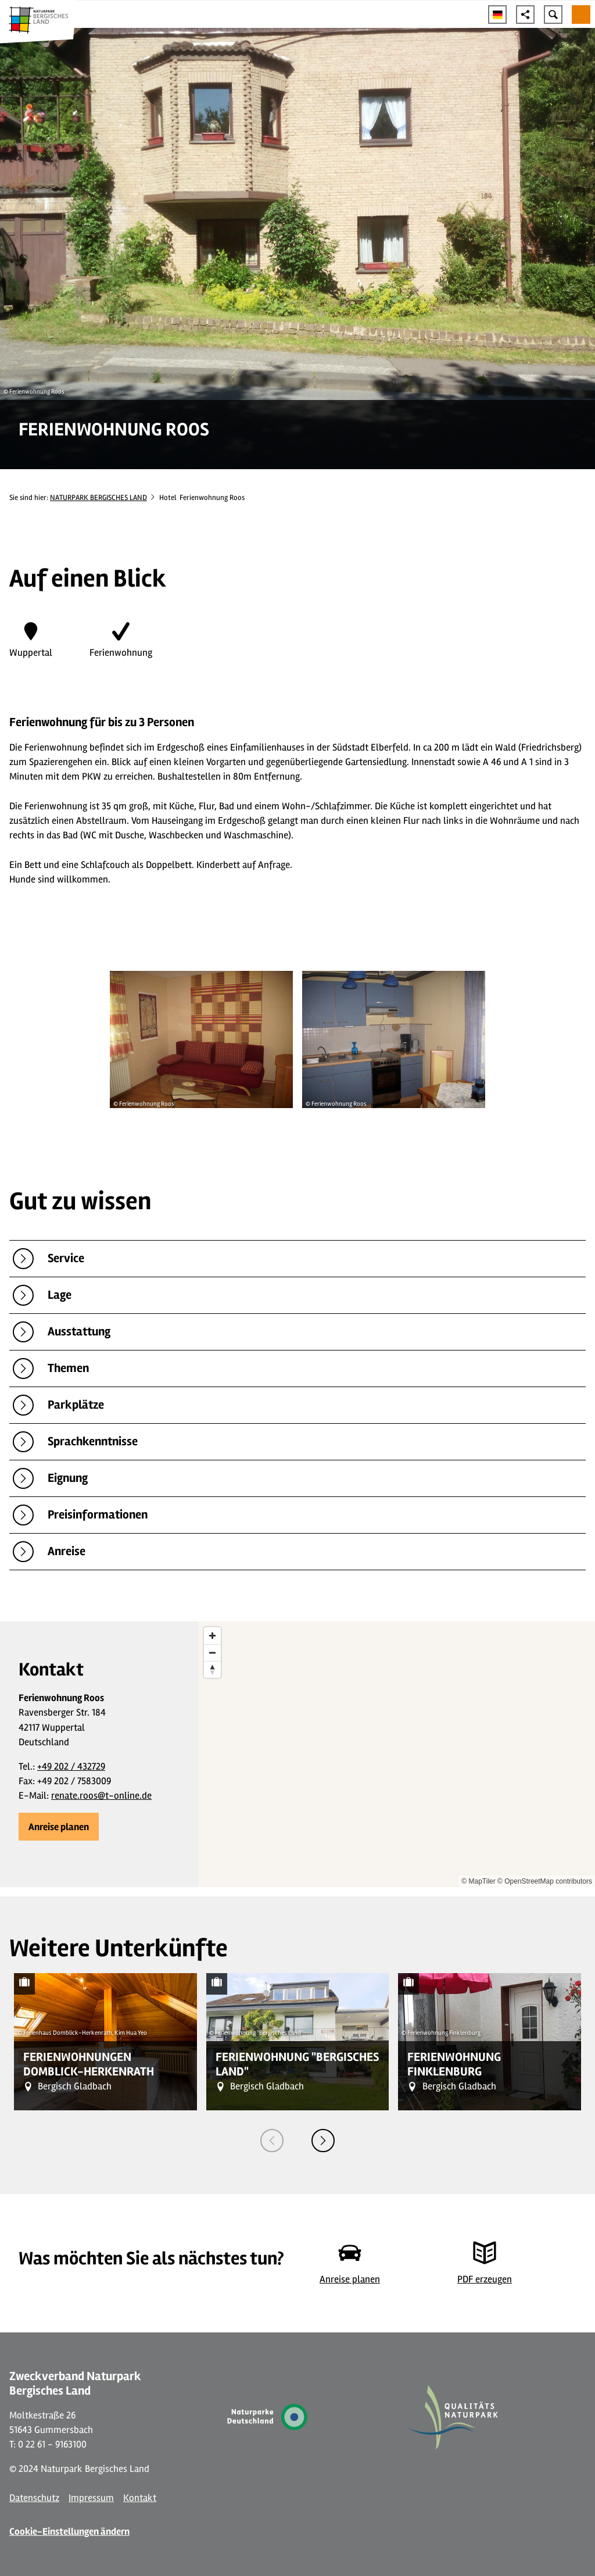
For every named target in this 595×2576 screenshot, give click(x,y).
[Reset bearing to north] (212, 1669)
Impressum (91, 2498)
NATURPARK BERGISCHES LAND (98, 497)
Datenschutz (34, 2498)
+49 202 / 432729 (71, 1766)
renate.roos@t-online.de (101, 1795)
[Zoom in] (212, 1635)
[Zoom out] (212, 1652)
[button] (59, 1827)
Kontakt (139, 2498)
